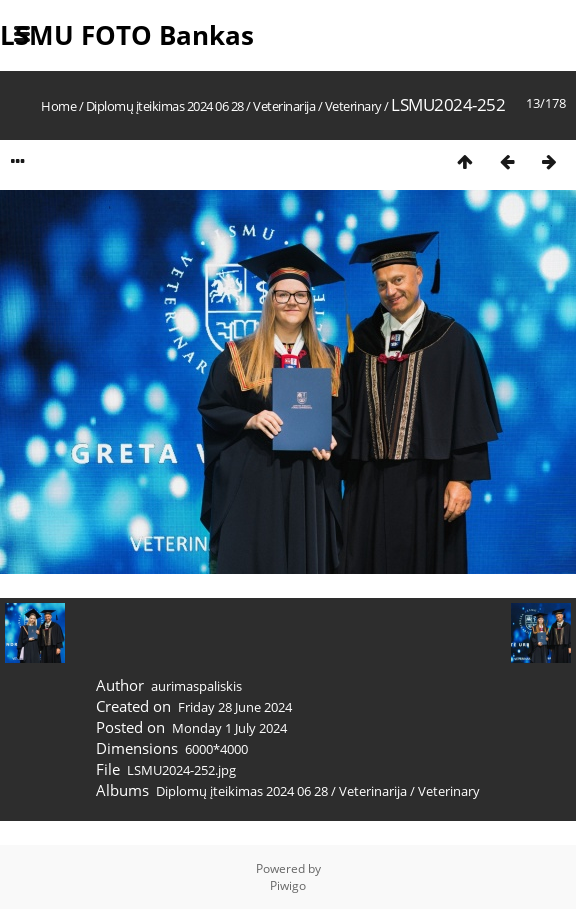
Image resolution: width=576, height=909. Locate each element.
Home (58, 106)
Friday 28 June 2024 (235, 707)
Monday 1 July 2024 (229, 728)
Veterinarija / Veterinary (317, 106)
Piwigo (288, 885)
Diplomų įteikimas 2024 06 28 (166, 106)
